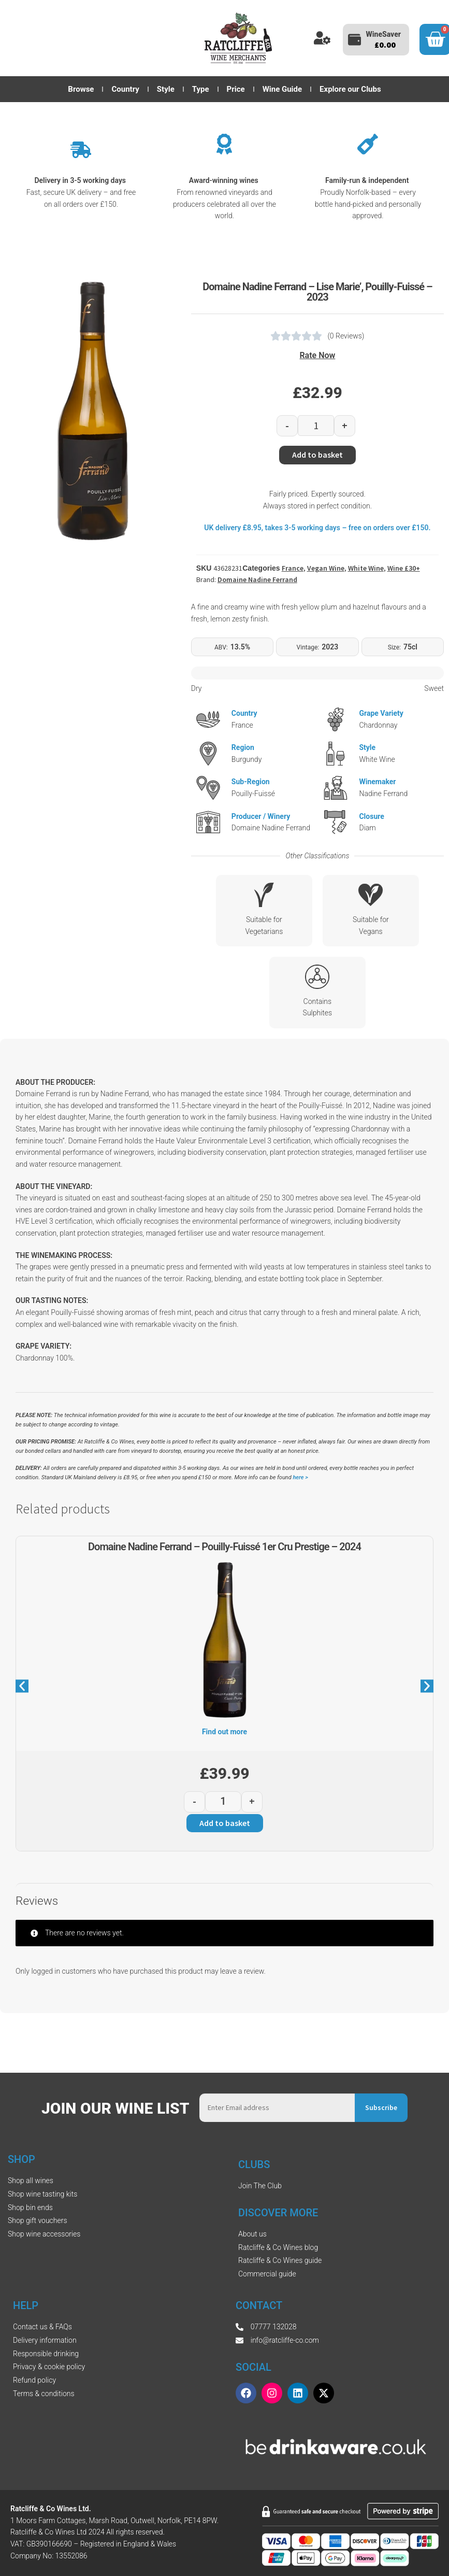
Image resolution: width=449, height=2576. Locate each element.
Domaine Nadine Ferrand (257, 579)
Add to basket (317, 454)
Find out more (224, 1732)
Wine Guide (282, 89)
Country (125, 89)
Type (200, 89)
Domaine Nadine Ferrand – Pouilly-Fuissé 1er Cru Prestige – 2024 (224, 1546)
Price (236, 89)
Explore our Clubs (350, 89)
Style (166, 89)
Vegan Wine (325, 568)
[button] (22, 1685)
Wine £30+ (403, 568)
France (292, 568)
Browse (81, 89)
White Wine (366, 568)
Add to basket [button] (224, 1823)
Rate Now (317, 355)
